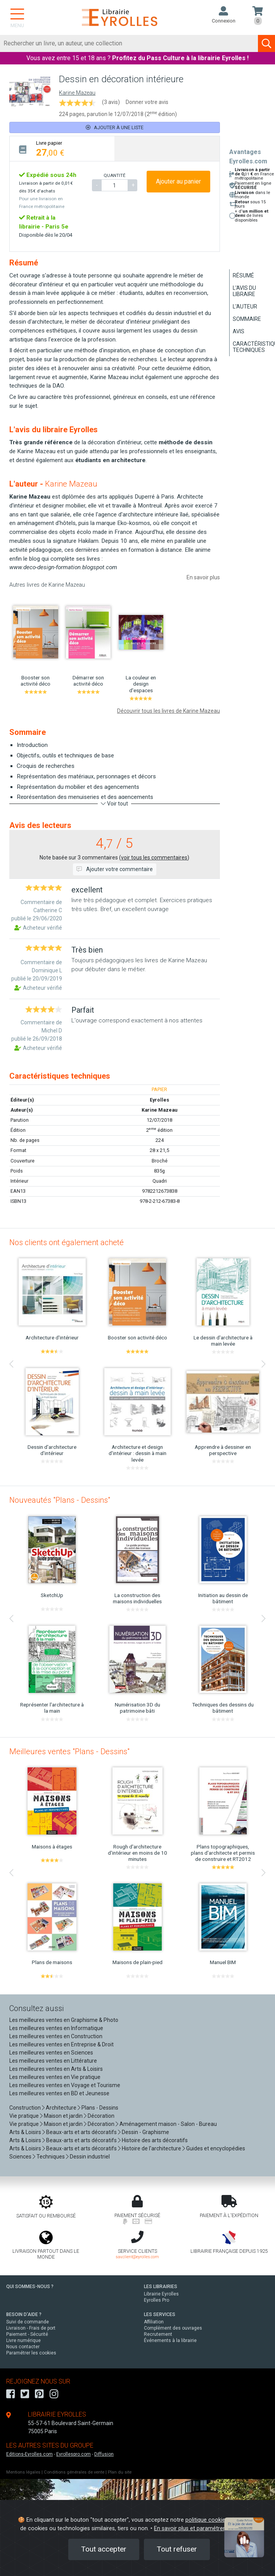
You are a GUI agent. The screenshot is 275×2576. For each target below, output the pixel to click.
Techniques (50, 2156)
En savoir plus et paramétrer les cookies (204, 2528)
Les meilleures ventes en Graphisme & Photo (63, 2020)
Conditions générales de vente (74, 2472)
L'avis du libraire (244, 291)
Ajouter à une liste (115, 127)
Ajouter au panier (178, 181)
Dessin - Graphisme (145, 2132)
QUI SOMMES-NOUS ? (30, 2286)
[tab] (62, 148)
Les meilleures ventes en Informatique (56, 2028)
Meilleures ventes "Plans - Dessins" (69, 1751)
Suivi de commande (27, 2322)
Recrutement (158, 2334)
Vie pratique (24, 2116)
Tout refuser (177, 2549)
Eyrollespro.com (73, 2454)
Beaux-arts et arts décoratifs (81, 2132)
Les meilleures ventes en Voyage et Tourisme (64, 2085)
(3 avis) (111, 102)
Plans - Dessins (99, 2108)
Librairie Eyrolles (161, 2294)
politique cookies (206, 2520)
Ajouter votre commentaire (114, 869)
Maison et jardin (63, 2116)
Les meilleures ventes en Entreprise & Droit (61, 2044)
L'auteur (245, 306)
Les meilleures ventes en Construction (55, 2036)
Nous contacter (23, 2346)
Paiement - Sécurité (27, 2334)
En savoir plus (203, 577)
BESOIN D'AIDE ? (24, 2314)
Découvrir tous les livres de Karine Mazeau (168, 711)
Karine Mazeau (77, 93)
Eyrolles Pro (156, 2300)
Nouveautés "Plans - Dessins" (59, 1500)
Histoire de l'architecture (151, 2148)
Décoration (101, 2116)
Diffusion (104, 2454)
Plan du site (119, 2472)
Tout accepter (103, 2549)
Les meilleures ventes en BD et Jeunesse (59, 2093)
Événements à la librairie (170, 2340)
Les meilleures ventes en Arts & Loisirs (56, 2069)
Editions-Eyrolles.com (29, 2454)
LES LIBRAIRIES (160, 2286)
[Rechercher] (129, 43)
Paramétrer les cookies (31, 2353)
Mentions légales (23, 2472)
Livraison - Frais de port (30, 2328)
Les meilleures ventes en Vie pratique (54, 2077)
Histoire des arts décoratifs (155, 2140)
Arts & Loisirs (25, 2132)
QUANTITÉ (114, 175)
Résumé (243, 275)
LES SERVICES (159, 2314)
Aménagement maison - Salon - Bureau (168, 2124)
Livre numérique (23, 2340)
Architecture (61, 2108)
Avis (238, 331)
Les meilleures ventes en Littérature (53, 2061)
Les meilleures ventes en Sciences (51, 2052)
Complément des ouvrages (173, 2328)
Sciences (21, 2156)
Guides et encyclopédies (215, 2148)
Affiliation (154, 2322)
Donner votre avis (147, 102)
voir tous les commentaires (154, 857)
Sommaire (247, 319)
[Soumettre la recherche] (266, 43)
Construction (25, 2108)
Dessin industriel (90, 2156)
